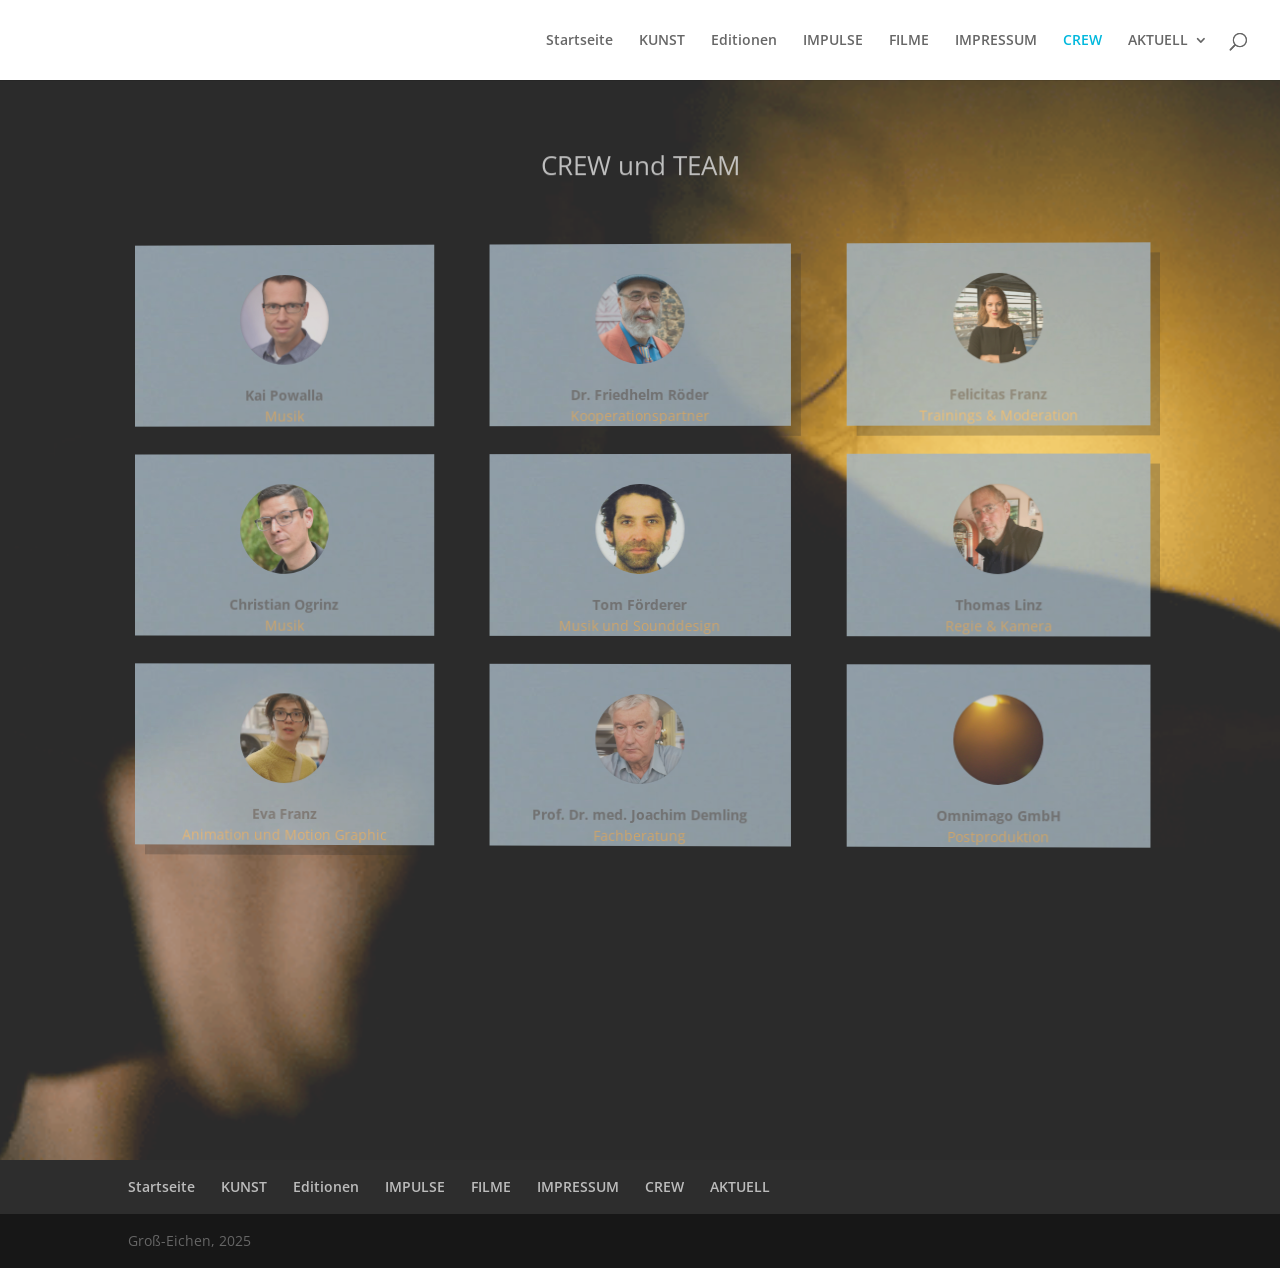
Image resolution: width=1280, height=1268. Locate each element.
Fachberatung (640, 835)
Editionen (744, 41)
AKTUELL (1158, 41)
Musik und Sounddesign (640, 626)
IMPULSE (833, 41)
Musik (307, 418)
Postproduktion (989, 843)
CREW (1082, 41)
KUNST (662, 41)
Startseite (579, 41)
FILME (909, 41)
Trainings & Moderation (990, 412)
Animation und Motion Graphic (307, 829)
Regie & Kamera (990, 628)
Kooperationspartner (640, 415)
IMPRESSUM (996, 41)
